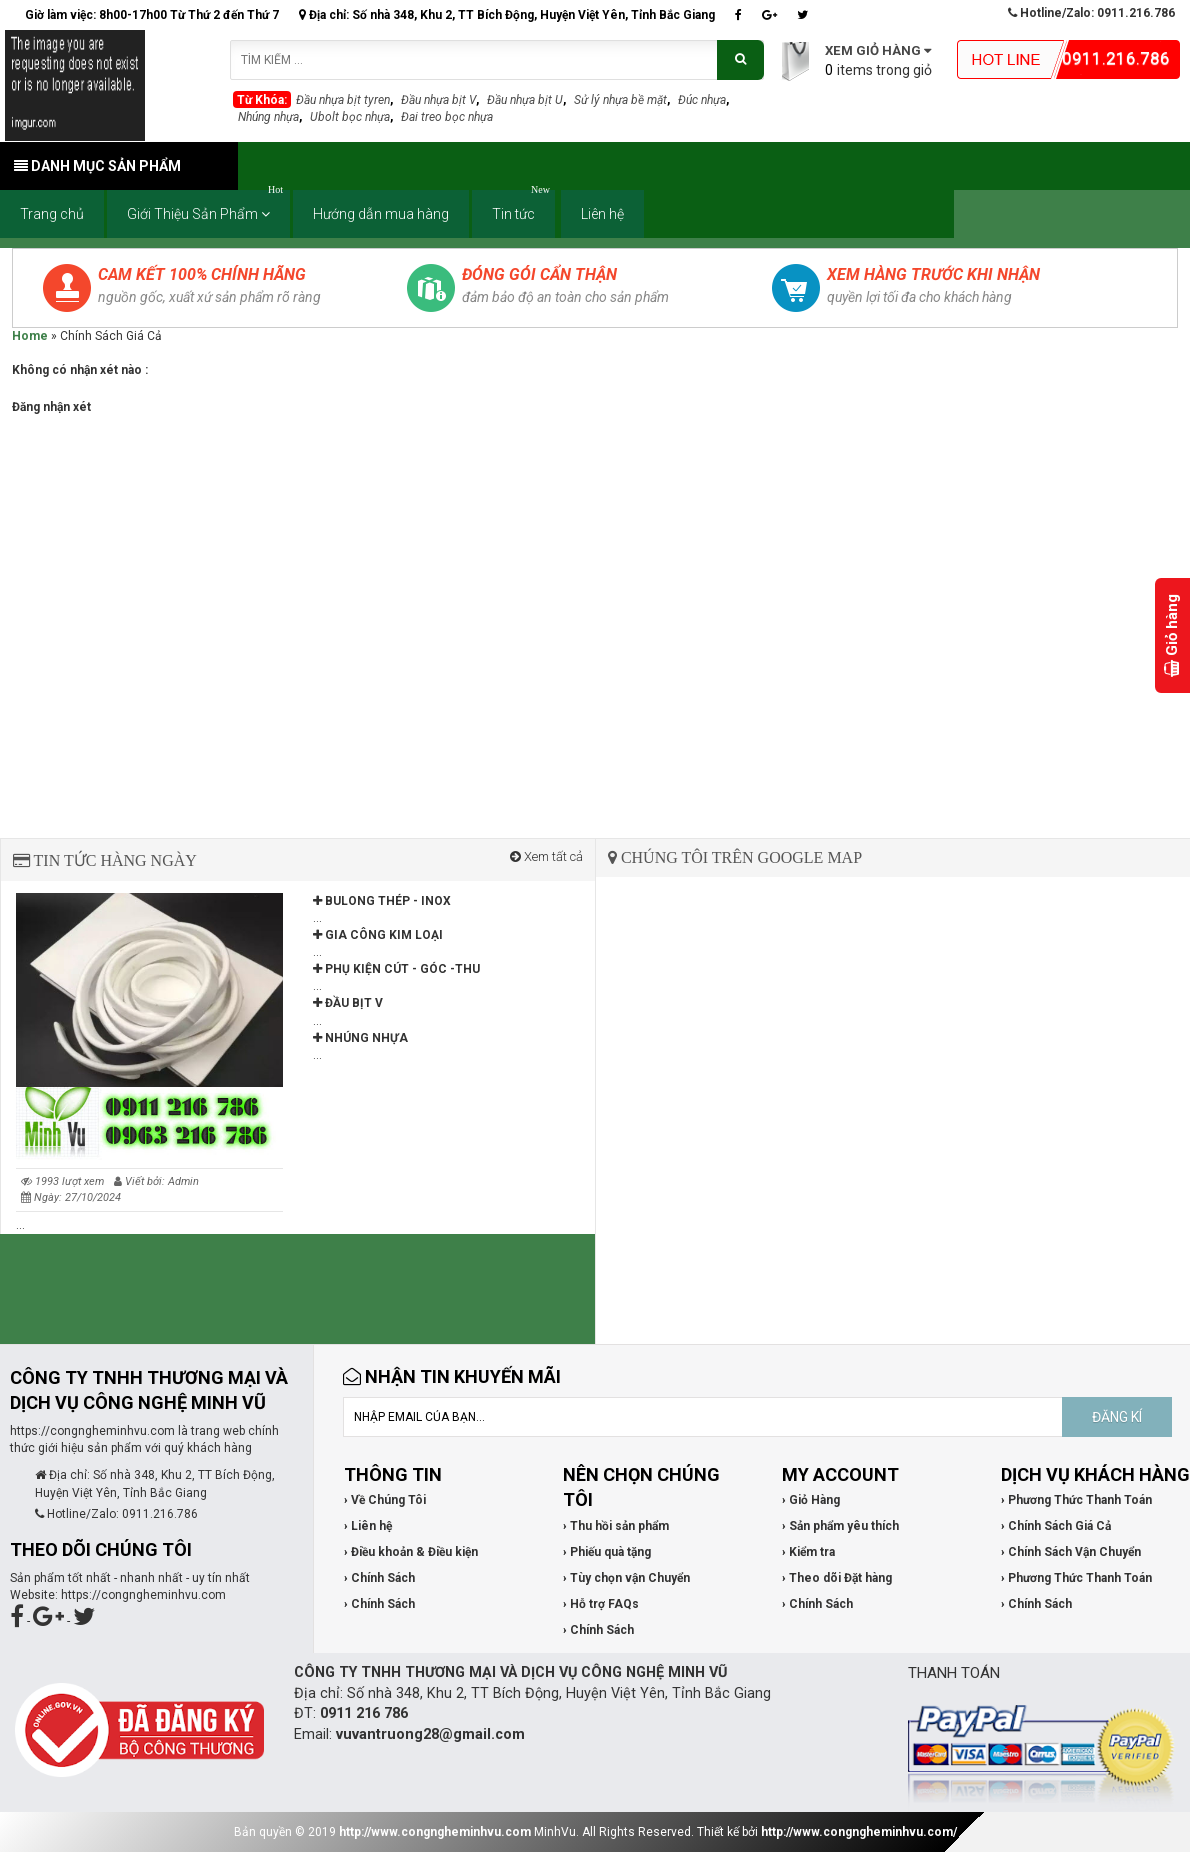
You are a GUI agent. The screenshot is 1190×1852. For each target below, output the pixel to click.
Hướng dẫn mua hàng (381, 214)
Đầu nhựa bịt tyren (343, 100)
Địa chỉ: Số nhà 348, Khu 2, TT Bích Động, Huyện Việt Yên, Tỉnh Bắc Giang (507, 15)
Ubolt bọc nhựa (350, 117)
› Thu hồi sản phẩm (616, 1526)
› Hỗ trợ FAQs (601, 1604)
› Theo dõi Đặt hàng (837, 1578)
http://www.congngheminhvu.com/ (859, 1832)
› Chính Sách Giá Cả (1056, 1526)
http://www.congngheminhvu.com (435, 1832)
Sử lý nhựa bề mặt (620, 100)
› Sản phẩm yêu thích (840, 1526)
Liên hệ (602, 214)
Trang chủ (52, 214)
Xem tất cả (546, 856)
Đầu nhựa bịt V (438, 100)
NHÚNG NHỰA (360, 1038)
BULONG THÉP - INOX (382, 901)
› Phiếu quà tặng (607, 1552)
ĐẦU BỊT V (348, 1003)
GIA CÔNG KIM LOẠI (378, 935)
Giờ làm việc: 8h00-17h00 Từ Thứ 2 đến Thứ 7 (152, 15)
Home (30, 336)
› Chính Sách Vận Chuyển (1071, 1552)
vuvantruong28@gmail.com (430, 1734)
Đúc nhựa (702, 100)
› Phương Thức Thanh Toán (1076, 1500)
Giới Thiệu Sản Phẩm (208, 206)
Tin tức (523, 206)
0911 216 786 (364, 1713)
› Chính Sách (379, 1578)
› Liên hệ (368, 1526)
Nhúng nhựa (268, 117)
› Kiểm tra (808, 1552)
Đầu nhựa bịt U (525, 100)
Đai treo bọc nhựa (447, 117)
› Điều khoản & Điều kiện (411, 1552)
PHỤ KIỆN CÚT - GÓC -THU (396, 969)
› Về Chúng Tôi (385, 1500)
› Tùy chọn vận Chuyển (626, 1578)
